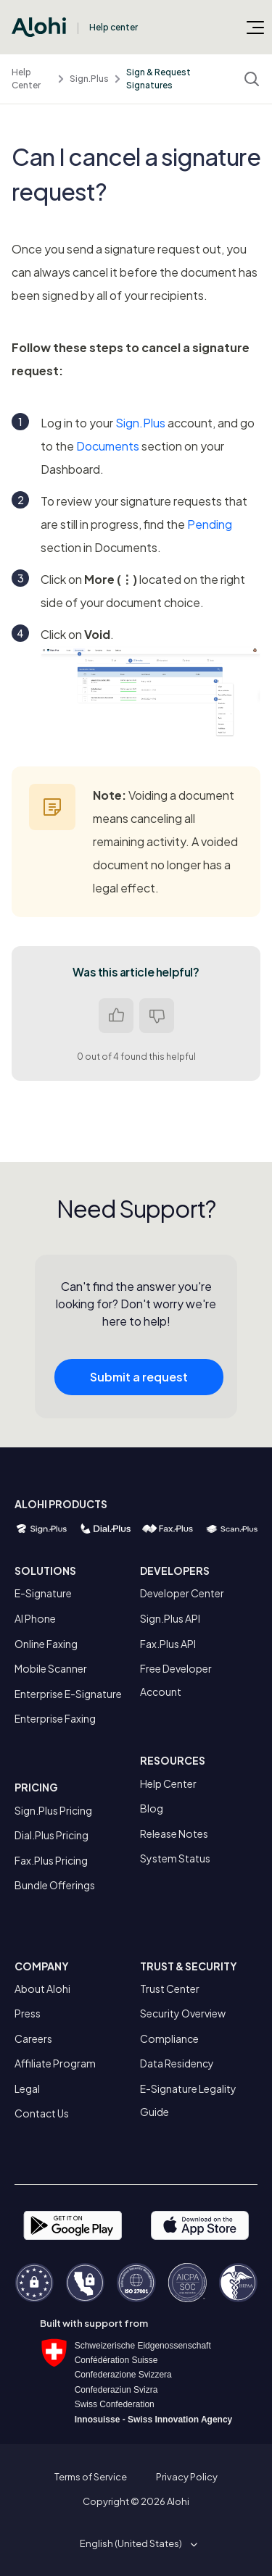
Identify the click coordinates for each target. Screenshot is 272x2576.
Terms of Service (90, 2477)
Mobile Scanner (51, 1668)
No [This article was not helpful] (156, 1015)
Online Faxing (46, 1643)
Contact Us (42, 2113)
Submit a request (139, 1382)
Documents (107, 445)
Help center (113, 27)
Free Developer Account (176, 1680)
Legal (27, 2088)
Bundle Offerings (55, 1884)
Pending (209, 524)
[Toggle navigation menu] (255, 26)
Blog (151, 1808)
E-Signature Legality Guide (188, 2100)
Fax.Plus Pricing (51, 1860)
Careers (33, 2038)
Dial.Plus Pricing (51, 1834)
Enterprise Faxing (55, 1718)
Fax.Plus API (168, 1643)
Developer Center (182, 1592)
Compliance (169, 2038)
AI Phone (35, 1618)
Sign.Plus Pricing (53, 1810)
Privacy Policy (187, 2477)
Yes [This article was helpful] (116, 1015)
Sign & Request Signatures (158, 79)
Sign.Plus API (170, 1618)
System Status (175, 1858)
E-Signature (43, 1592)
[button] (136, 2543)
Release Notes (174, 1833)
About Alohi (42, 1988)
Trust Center (169, 1988)
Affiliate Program (55, 2063)
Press (28, 2013)
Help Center (26, 79)
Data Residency (177, 2063)
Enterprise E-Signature (68, 1693)
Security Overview (183, 2013)
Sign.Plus (89, 78)
